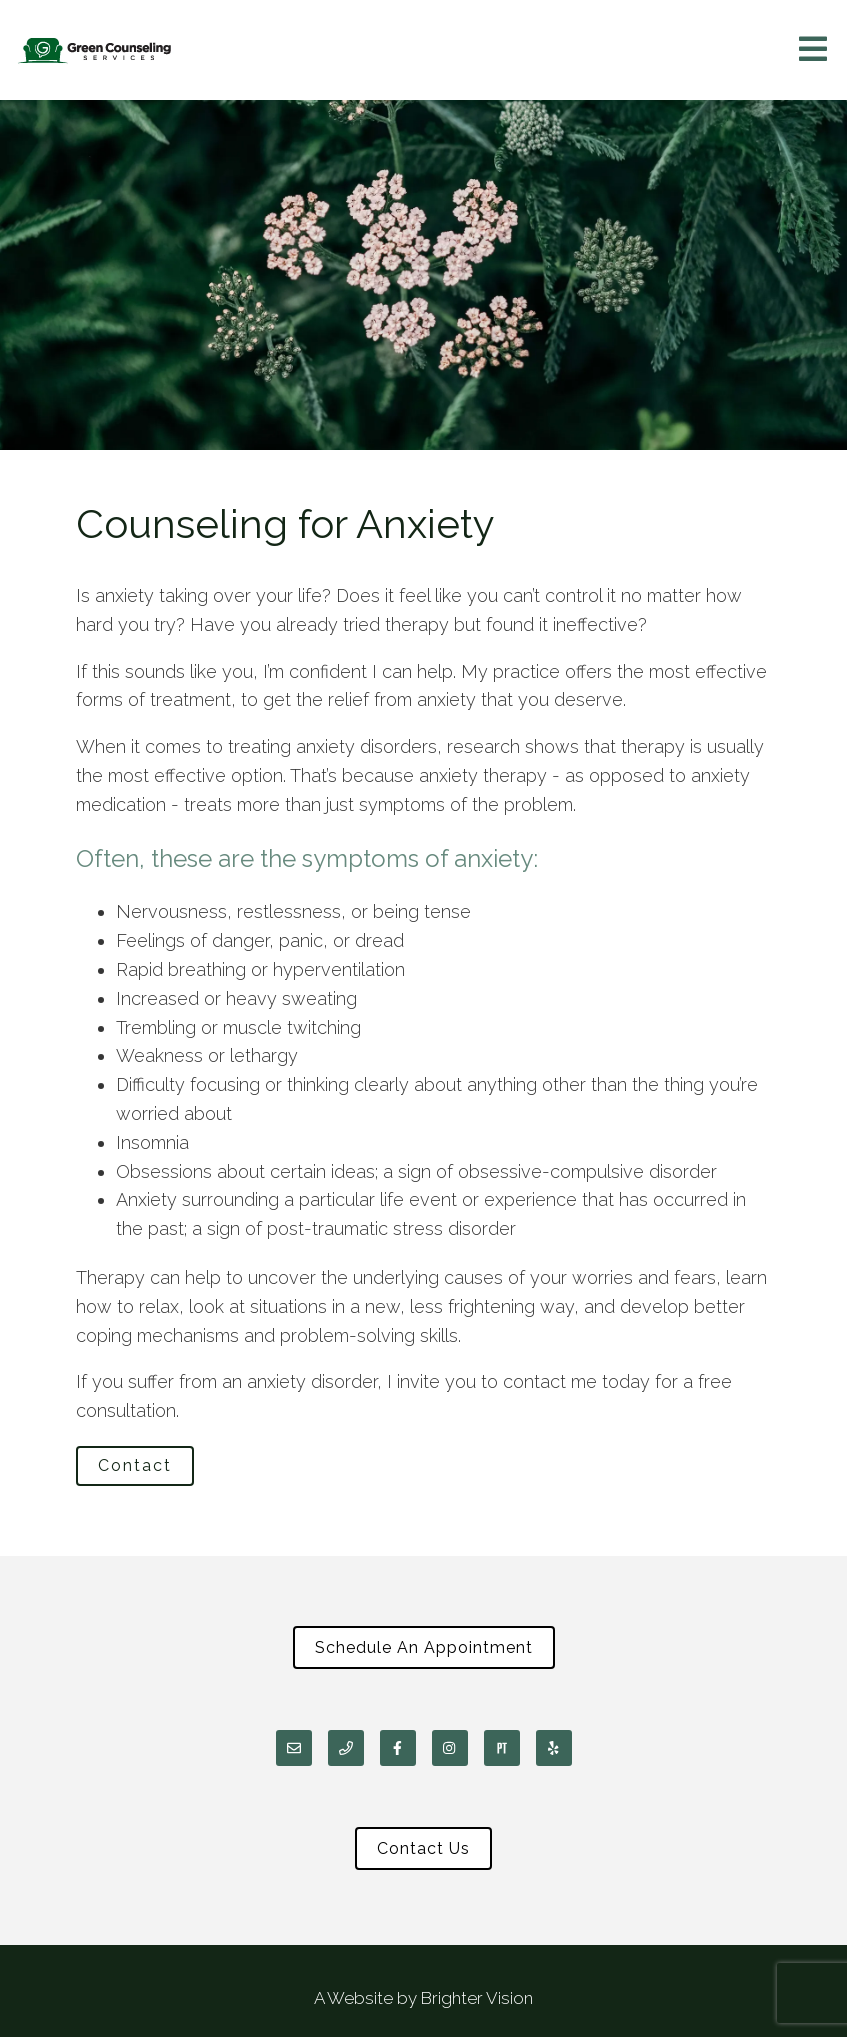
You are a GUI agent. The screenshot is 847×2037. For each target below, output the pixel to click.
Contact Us (423, 1848)
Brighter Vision (477, 1998)
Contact (135, 1465)
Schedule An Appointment (424, 1647)
